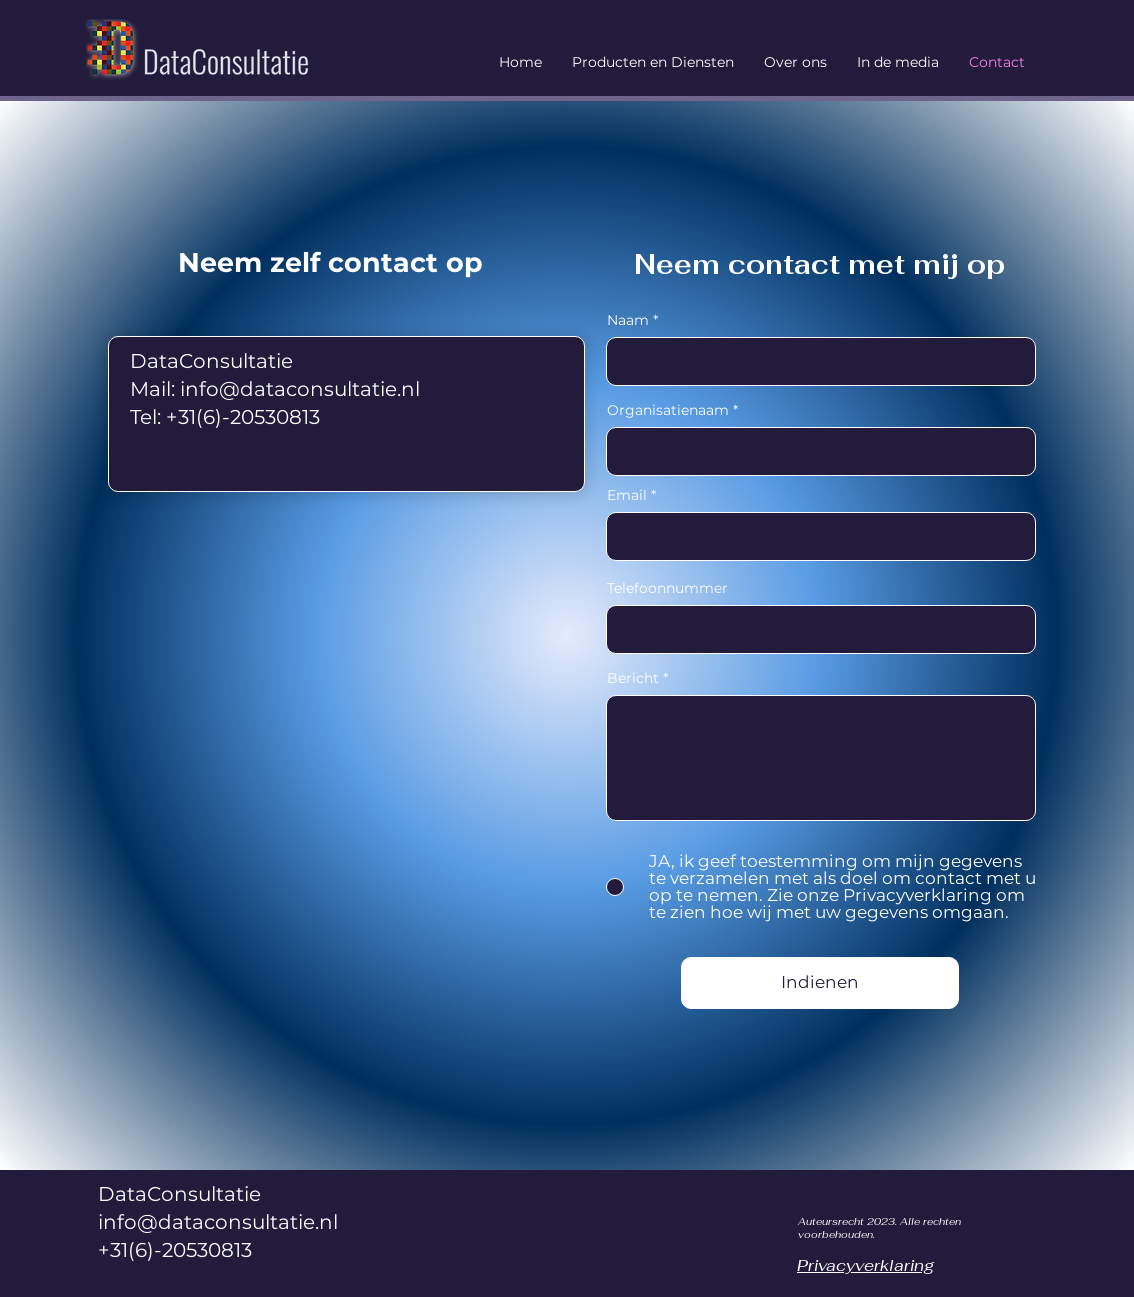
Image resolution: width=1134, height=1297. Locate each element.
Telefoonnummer (667, 588)
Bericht (633, 678)
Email (627, 495)
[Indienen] (820, 983)
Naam (628, 320)
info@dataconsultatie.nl (300, 389)
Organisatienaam (668, 410)
